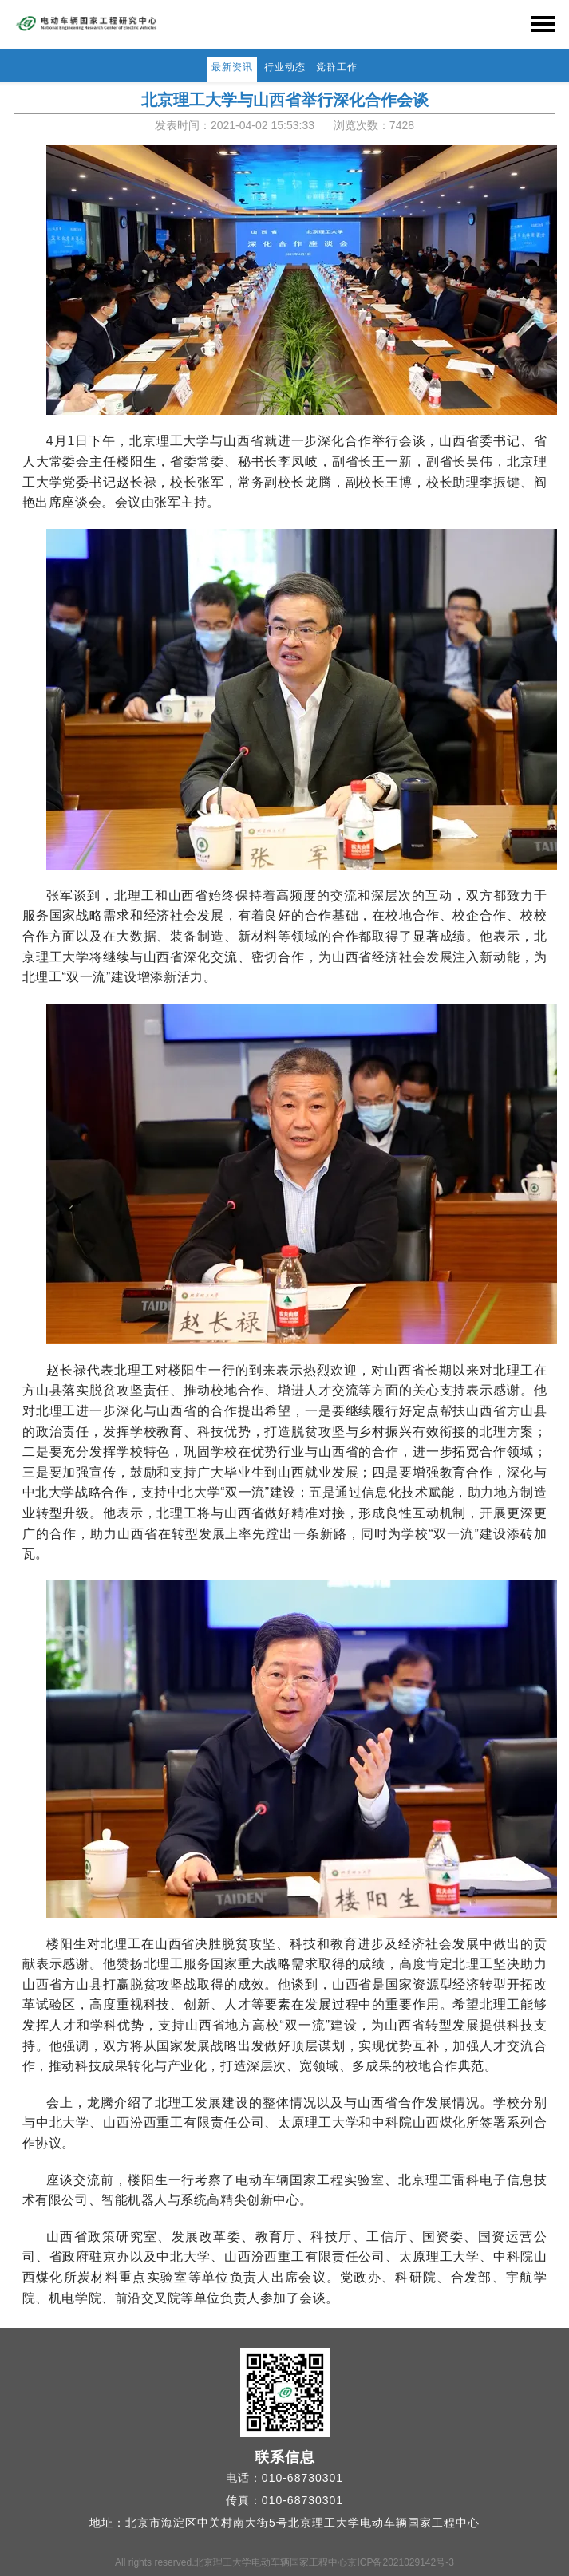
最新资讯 (232, 67)
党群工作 (337, 67)
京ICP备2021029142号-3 (400, 2562)
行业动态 (285, 67)
